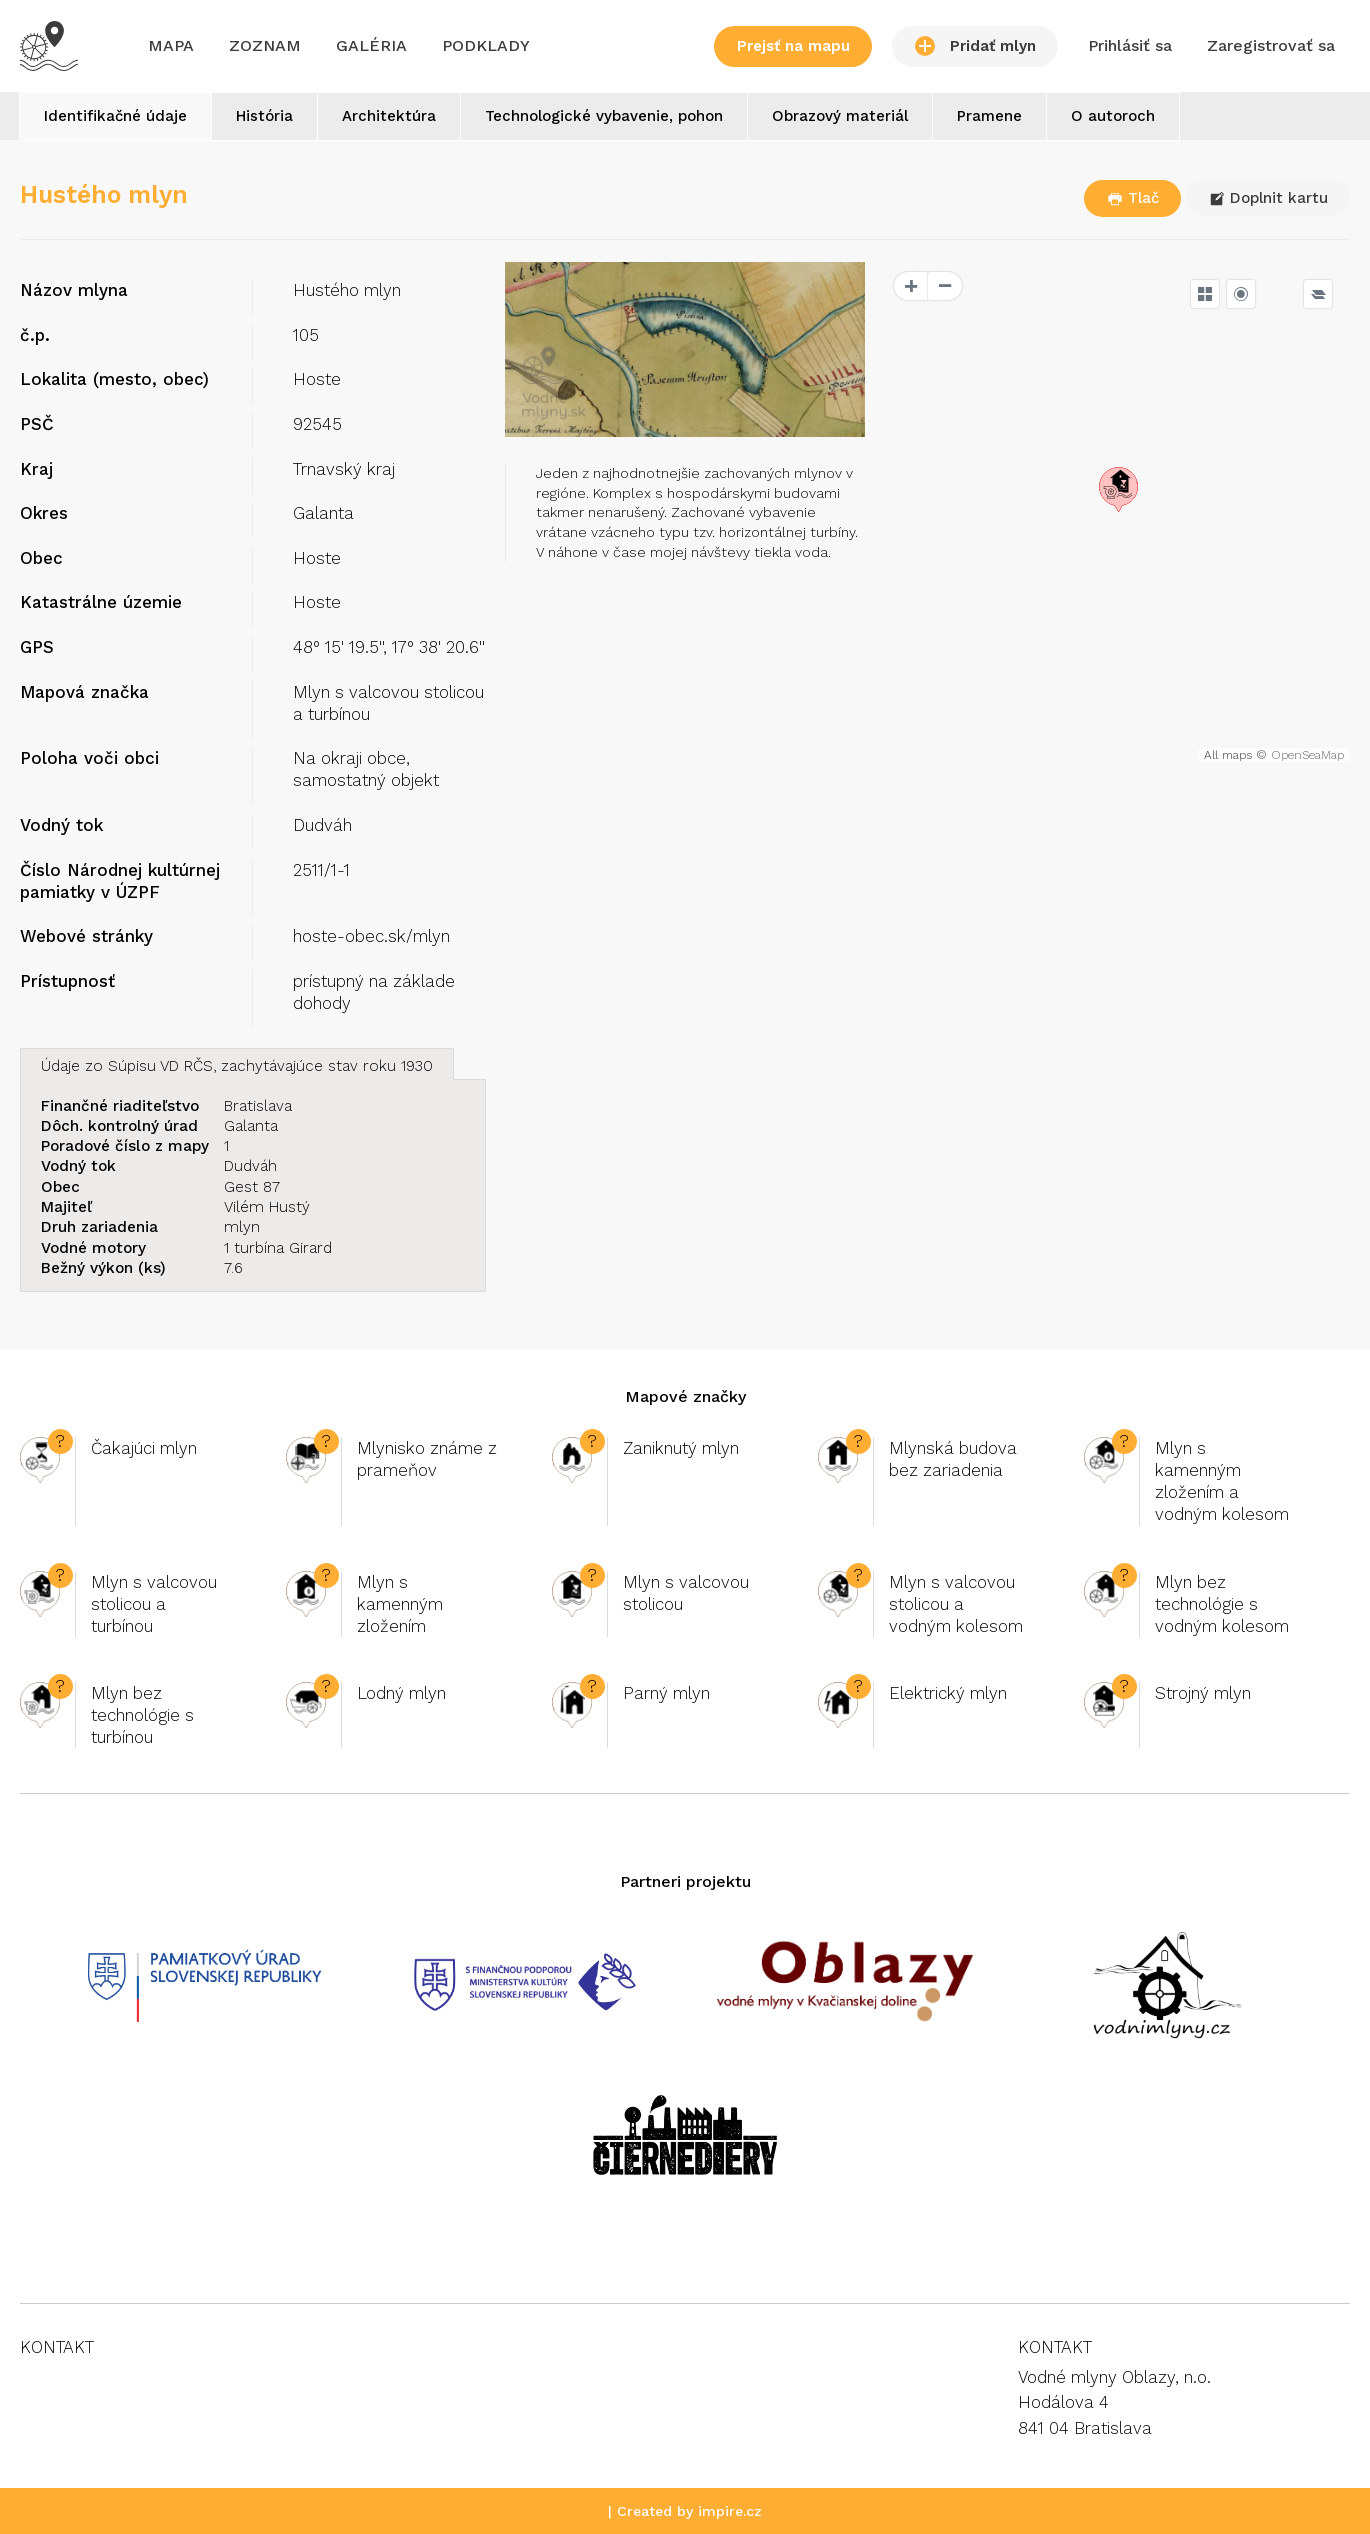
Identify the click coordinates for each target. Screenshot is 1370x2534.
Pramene (989, 116)
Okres (44, 513)
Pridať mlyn (975, 46)
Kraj (36, 469)
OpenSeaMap (1307, 755)
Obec (41, 558)
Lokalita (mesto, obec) (114, 379)
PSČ (37, 424)
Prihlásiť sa (1130, 45)
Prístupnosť (67, 981)
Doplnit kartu (1268, 198)
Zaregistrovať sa (1271, 45)
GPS (37, 647)
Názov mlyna (74, 290)
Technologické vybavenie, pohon (604, 116)
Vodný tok (61, 825)
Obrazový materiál (840, 116)
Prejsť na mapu (793, 46)
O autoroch (1113, 116)
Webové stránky (86, 936)
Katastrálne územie (101, 602)
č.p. (35, 335)
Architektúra (389, 116)
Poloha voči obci (89, 758)
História (264, 116)
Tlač (1133, 198)
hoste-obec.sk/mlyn (371, 936)
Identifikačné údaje (115, 116)
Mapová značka (84, 692)
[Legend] (1318, 294)
